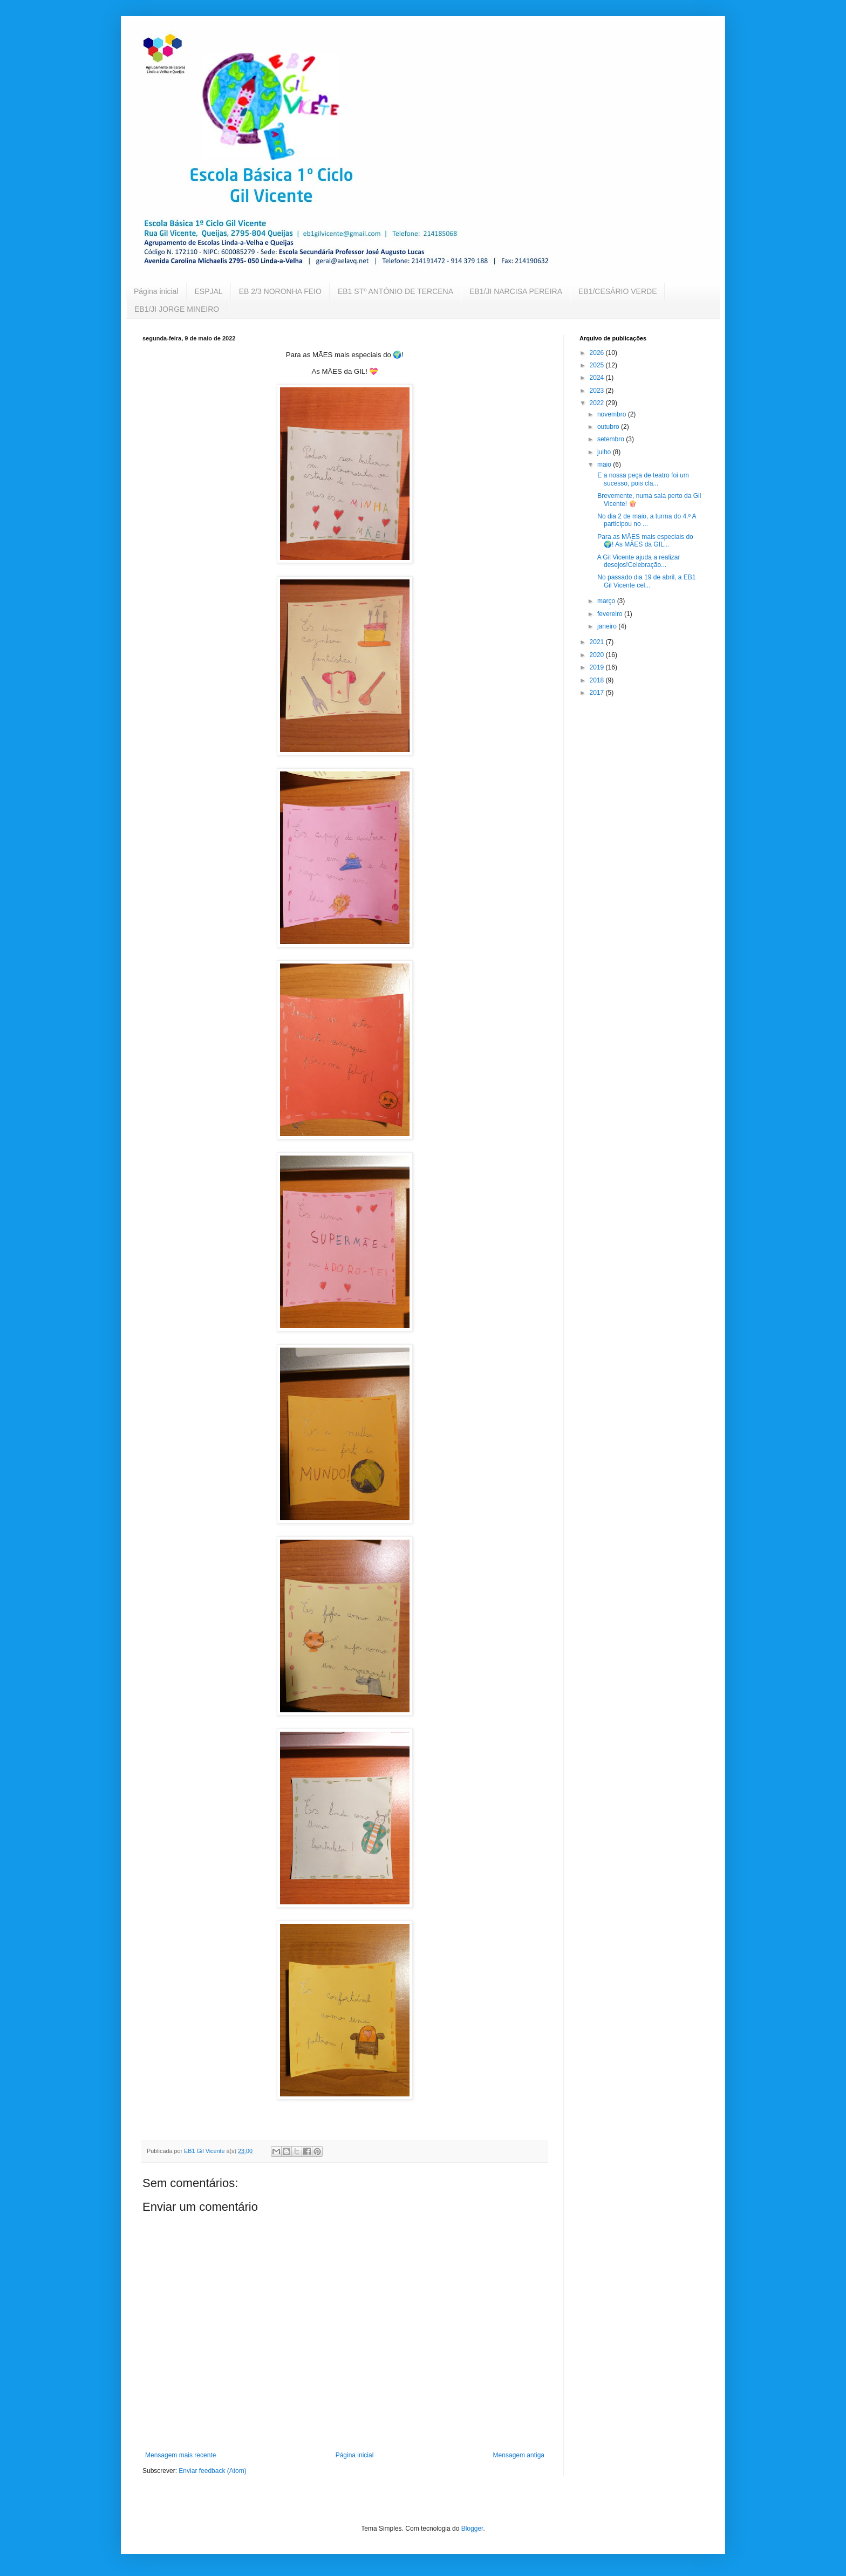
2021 (598, 642)
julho (605, 452)
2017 (598, 692)
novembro (612, 414)
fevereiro (610, 614)
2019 (598, 667)
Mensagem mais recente (180, 2455)
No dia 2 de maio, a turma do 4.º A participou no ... (646, 520)
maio (605, 464)
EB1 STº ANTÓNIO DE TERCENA (395, 291)
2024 (598, 377)
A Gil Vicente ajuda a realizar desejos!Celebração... (638, 561)
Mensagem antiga (518, 2455)
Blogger (472, 2528)
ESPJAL (209, 291)
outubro (609, 427)
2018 (598, 680)
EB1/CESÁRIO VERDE (617, 291)
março (607, 601)
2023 (598, 390)
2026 (598, 353)
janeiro (607, 626)
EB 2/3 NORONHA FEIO (280, 291)
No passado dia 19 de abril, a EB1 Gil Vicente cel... (645, 581)
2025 (598, 365)
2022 (598, 403)
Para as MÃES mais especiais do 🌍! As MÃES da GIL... (644, 540)
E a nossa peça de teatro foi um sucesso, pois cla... (642, 479)
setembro (611, 439)
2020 (598, 655)
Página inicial (156, 291)
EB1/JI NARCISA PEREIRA (515, 291)
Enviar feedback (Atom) (212, 2471)
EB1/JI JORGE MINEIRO (176, 309)
